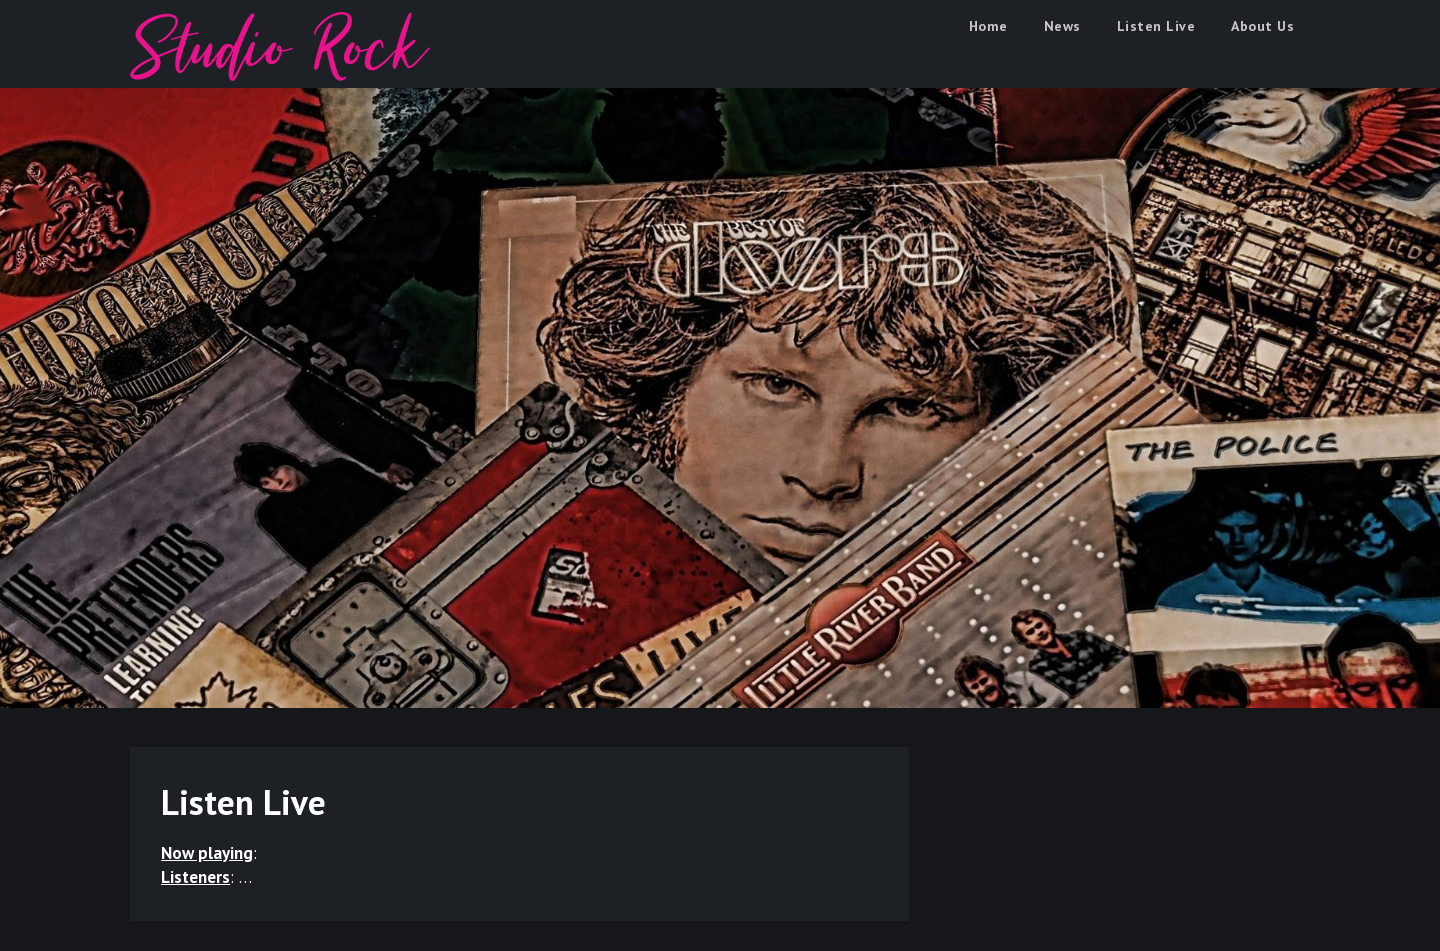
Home (988, 26)
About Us (1262, 26)
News (1062, 26)
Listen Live (1156, 26)
